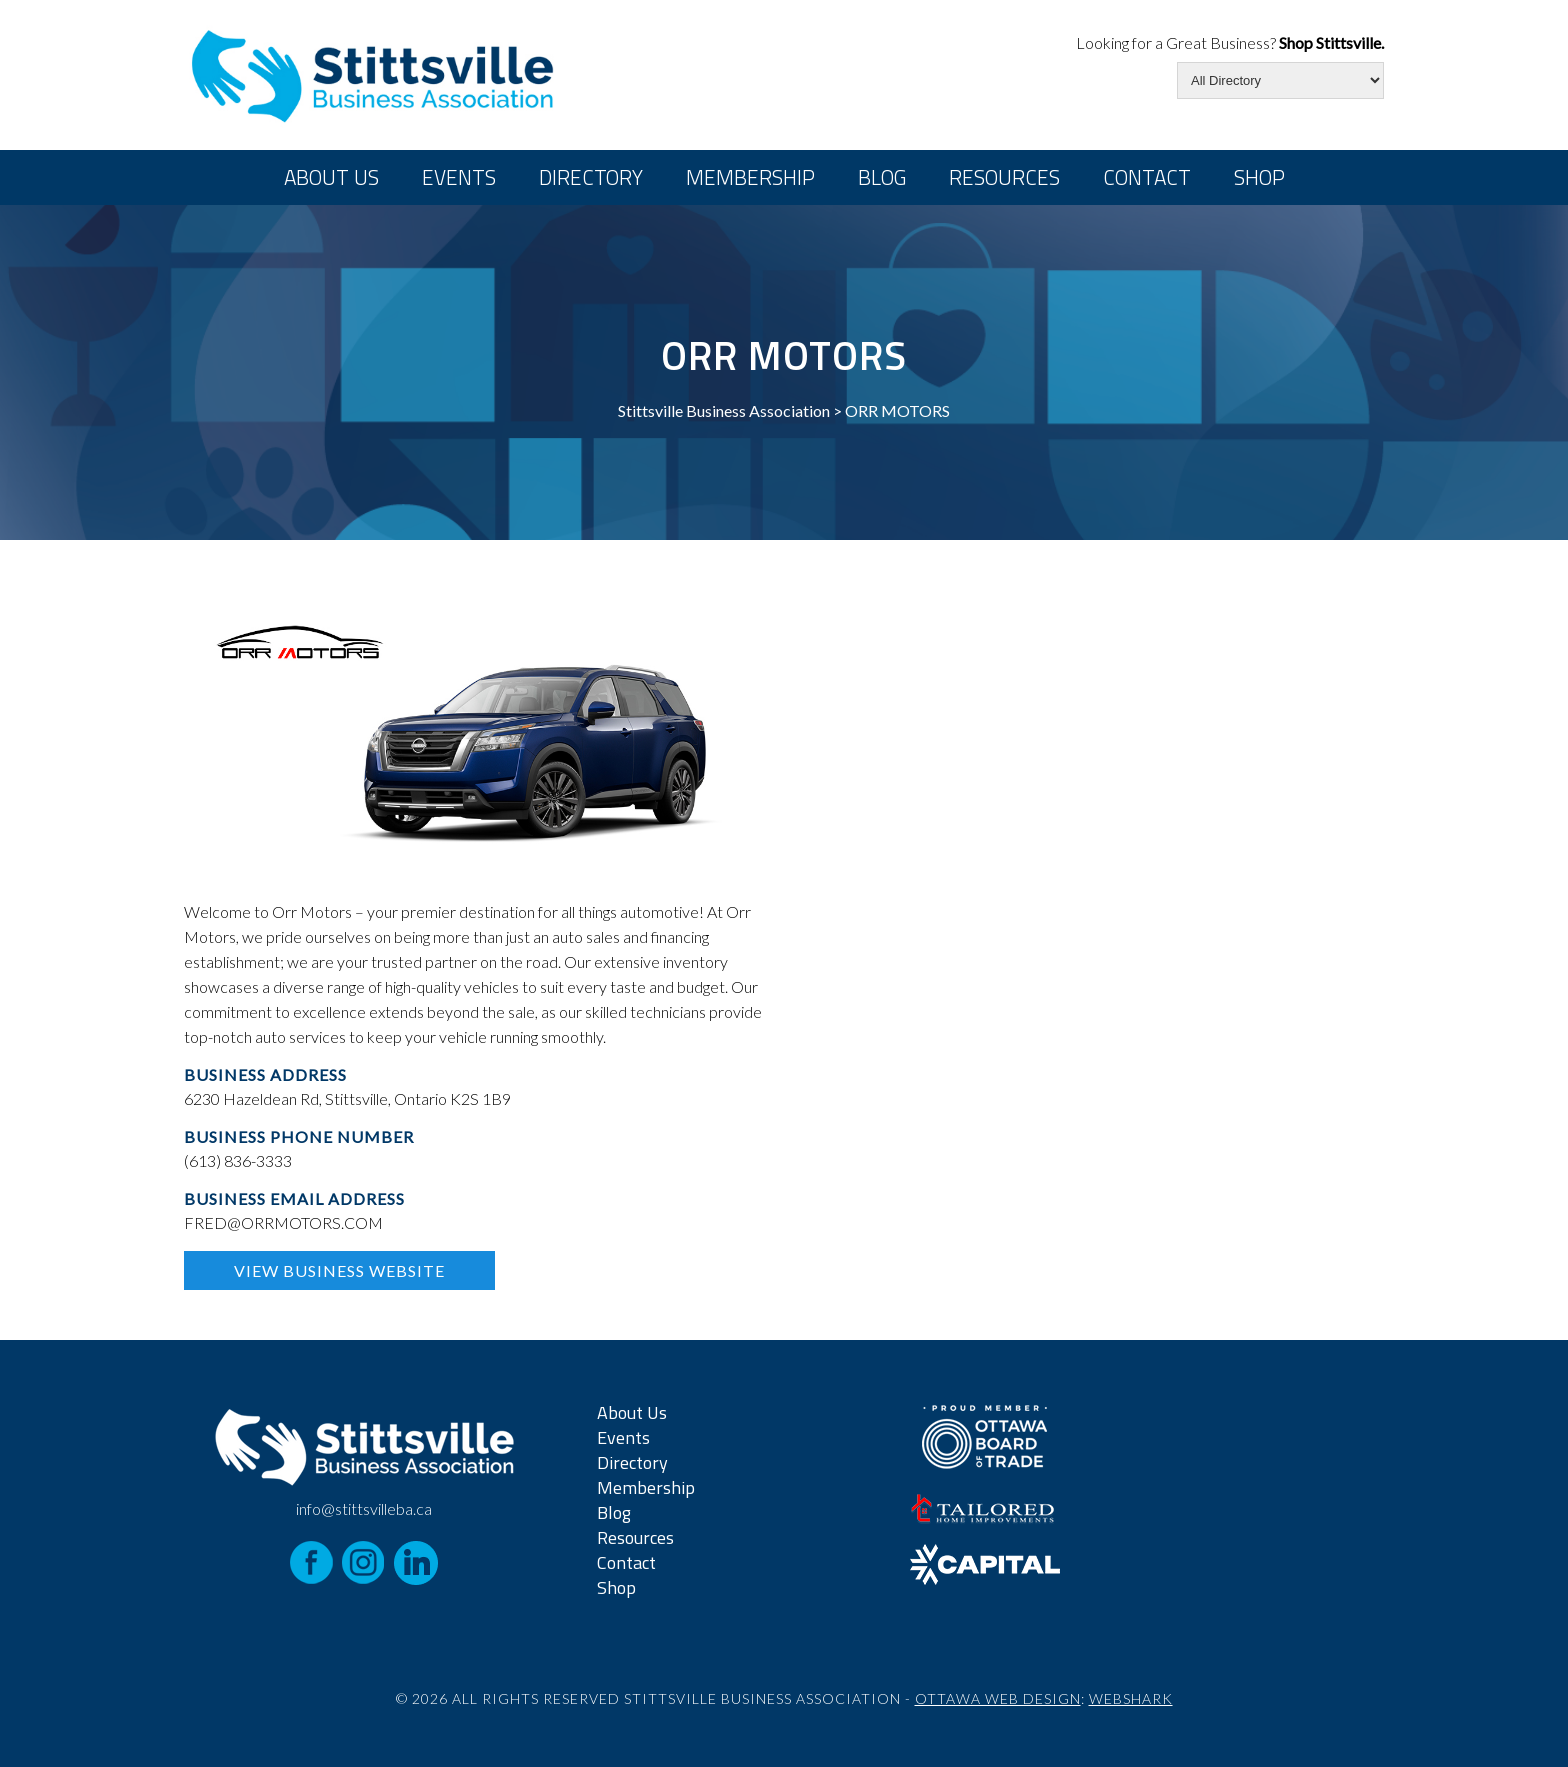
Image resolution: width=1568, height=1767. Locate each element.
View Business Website (339, 1270)
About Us (331, 177)
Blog (882, 177)
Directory (591, 177)
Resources (1004, 177)
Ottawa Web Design (998, 1698)
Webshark (1131, 1698)
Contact (1147, 177)
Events (459, 177)
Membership (750, 177)
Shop (1259, 177)
